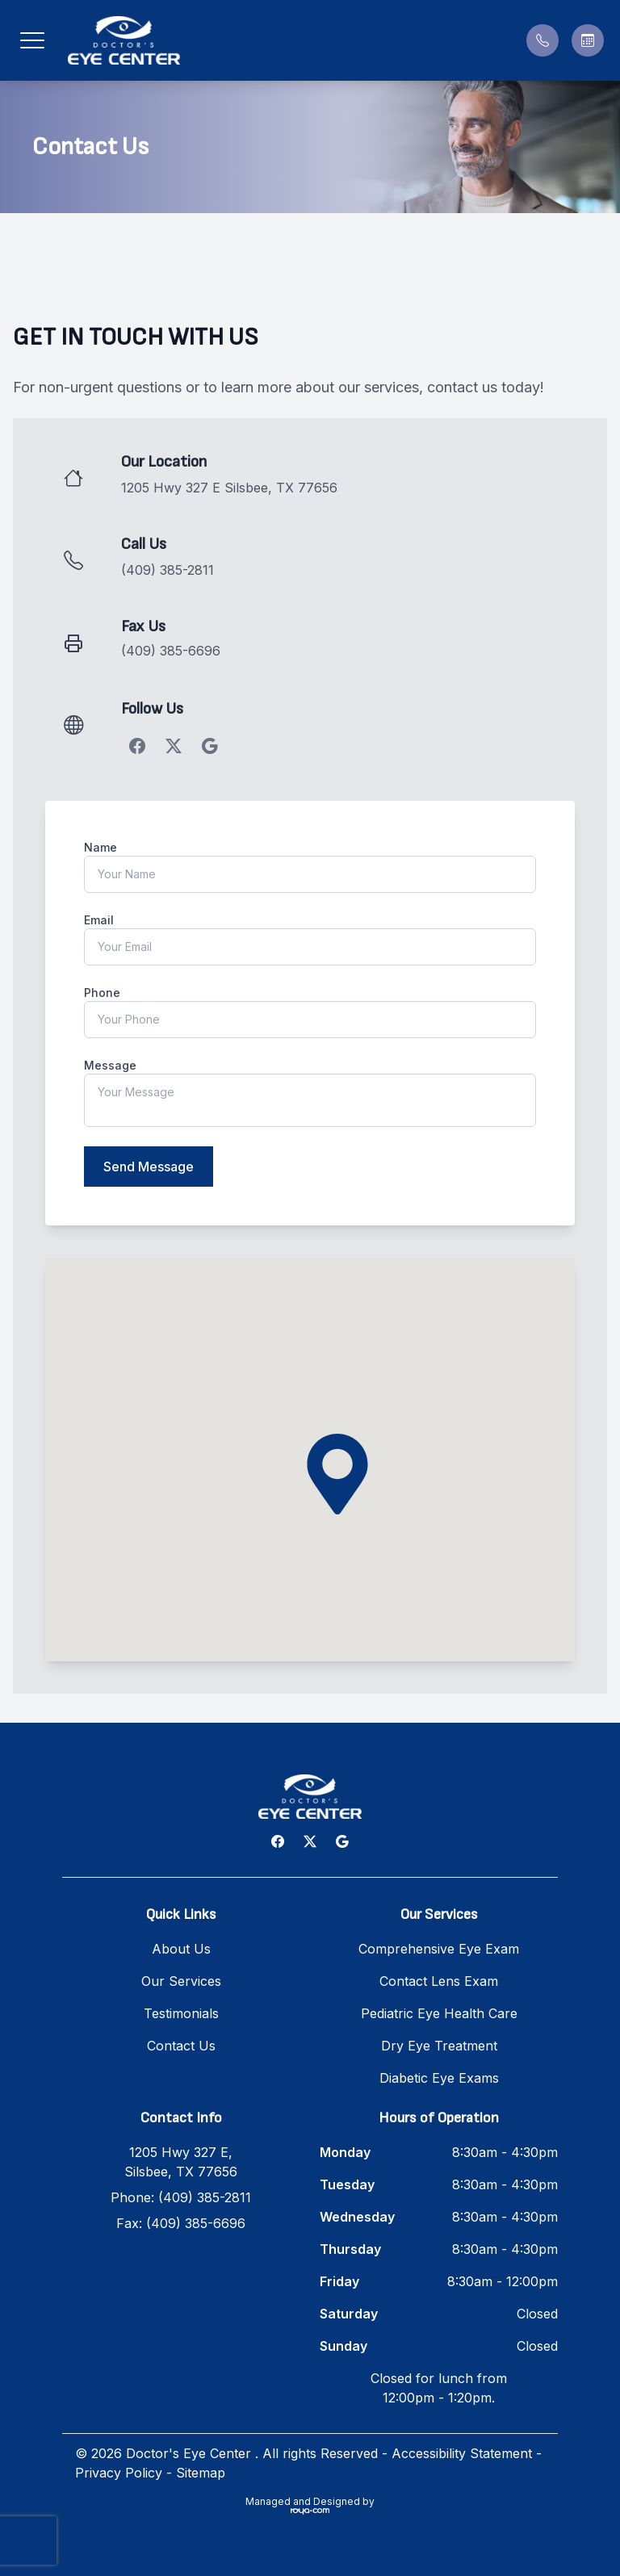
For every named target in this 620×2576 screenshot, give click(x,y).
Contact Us (181, 2046)
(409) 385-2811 (167, 570)
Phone (102, 992)
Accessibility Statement (462, 2453)
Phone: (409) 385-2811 (181, 2197)
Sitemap (200, 2473)
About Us (181, 1949)
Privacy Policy (118, 2473)
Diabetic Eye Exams (439, 2078)
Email (99, 920)
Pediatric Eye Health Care (439, 2013)
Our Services (181, 1981)
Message (110, 1065)
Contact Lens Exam (438, 1981)
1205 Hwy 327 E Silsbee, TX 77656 (229, 488)
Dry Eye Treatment (439, 2046)
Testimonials (181, 2013)
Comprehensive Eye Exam (438, 1949)
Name (100, 847)
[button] (32, 40)
